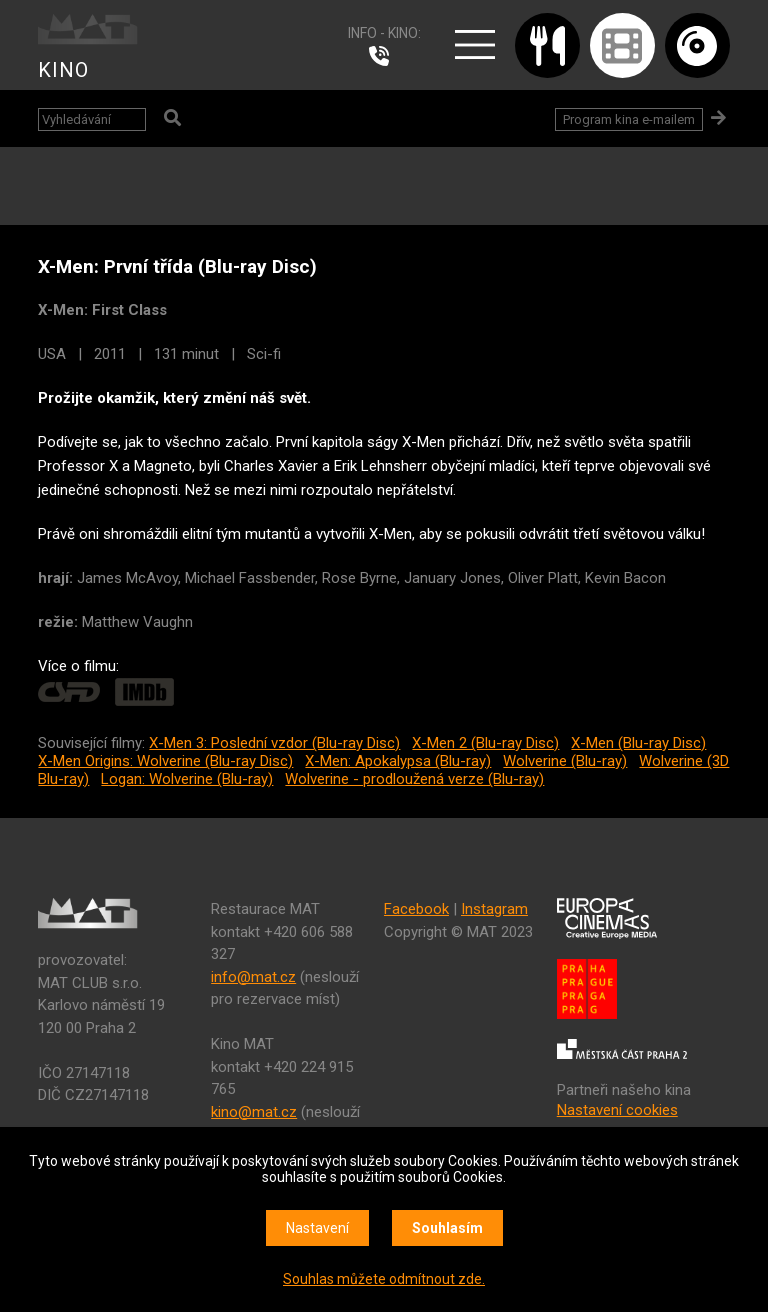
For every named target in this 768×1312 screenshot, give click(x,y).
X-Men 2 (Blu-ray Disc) (485, 743)
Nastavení (317, 1228)
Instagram (494, 909)
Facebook (416, 909)
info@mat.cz (253, 977)
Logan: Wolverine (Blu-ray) (187, 779)
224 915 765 (384, 56)
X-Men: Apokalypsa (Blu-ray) (398, 761)
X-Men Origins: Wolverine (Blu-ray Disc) (165, 761)
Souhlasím (447, 1228)
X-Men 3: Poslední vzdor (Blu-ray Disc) (274, 743)
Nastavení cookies (617, 1110)
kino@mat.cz (254, 1112)
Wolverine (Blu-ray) (565, 761)
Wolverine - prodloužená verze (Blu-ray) (414, 779)
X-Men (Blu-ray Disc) (638, 743)
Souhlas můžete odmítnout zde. (384, 1279)
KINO (63, 70)
